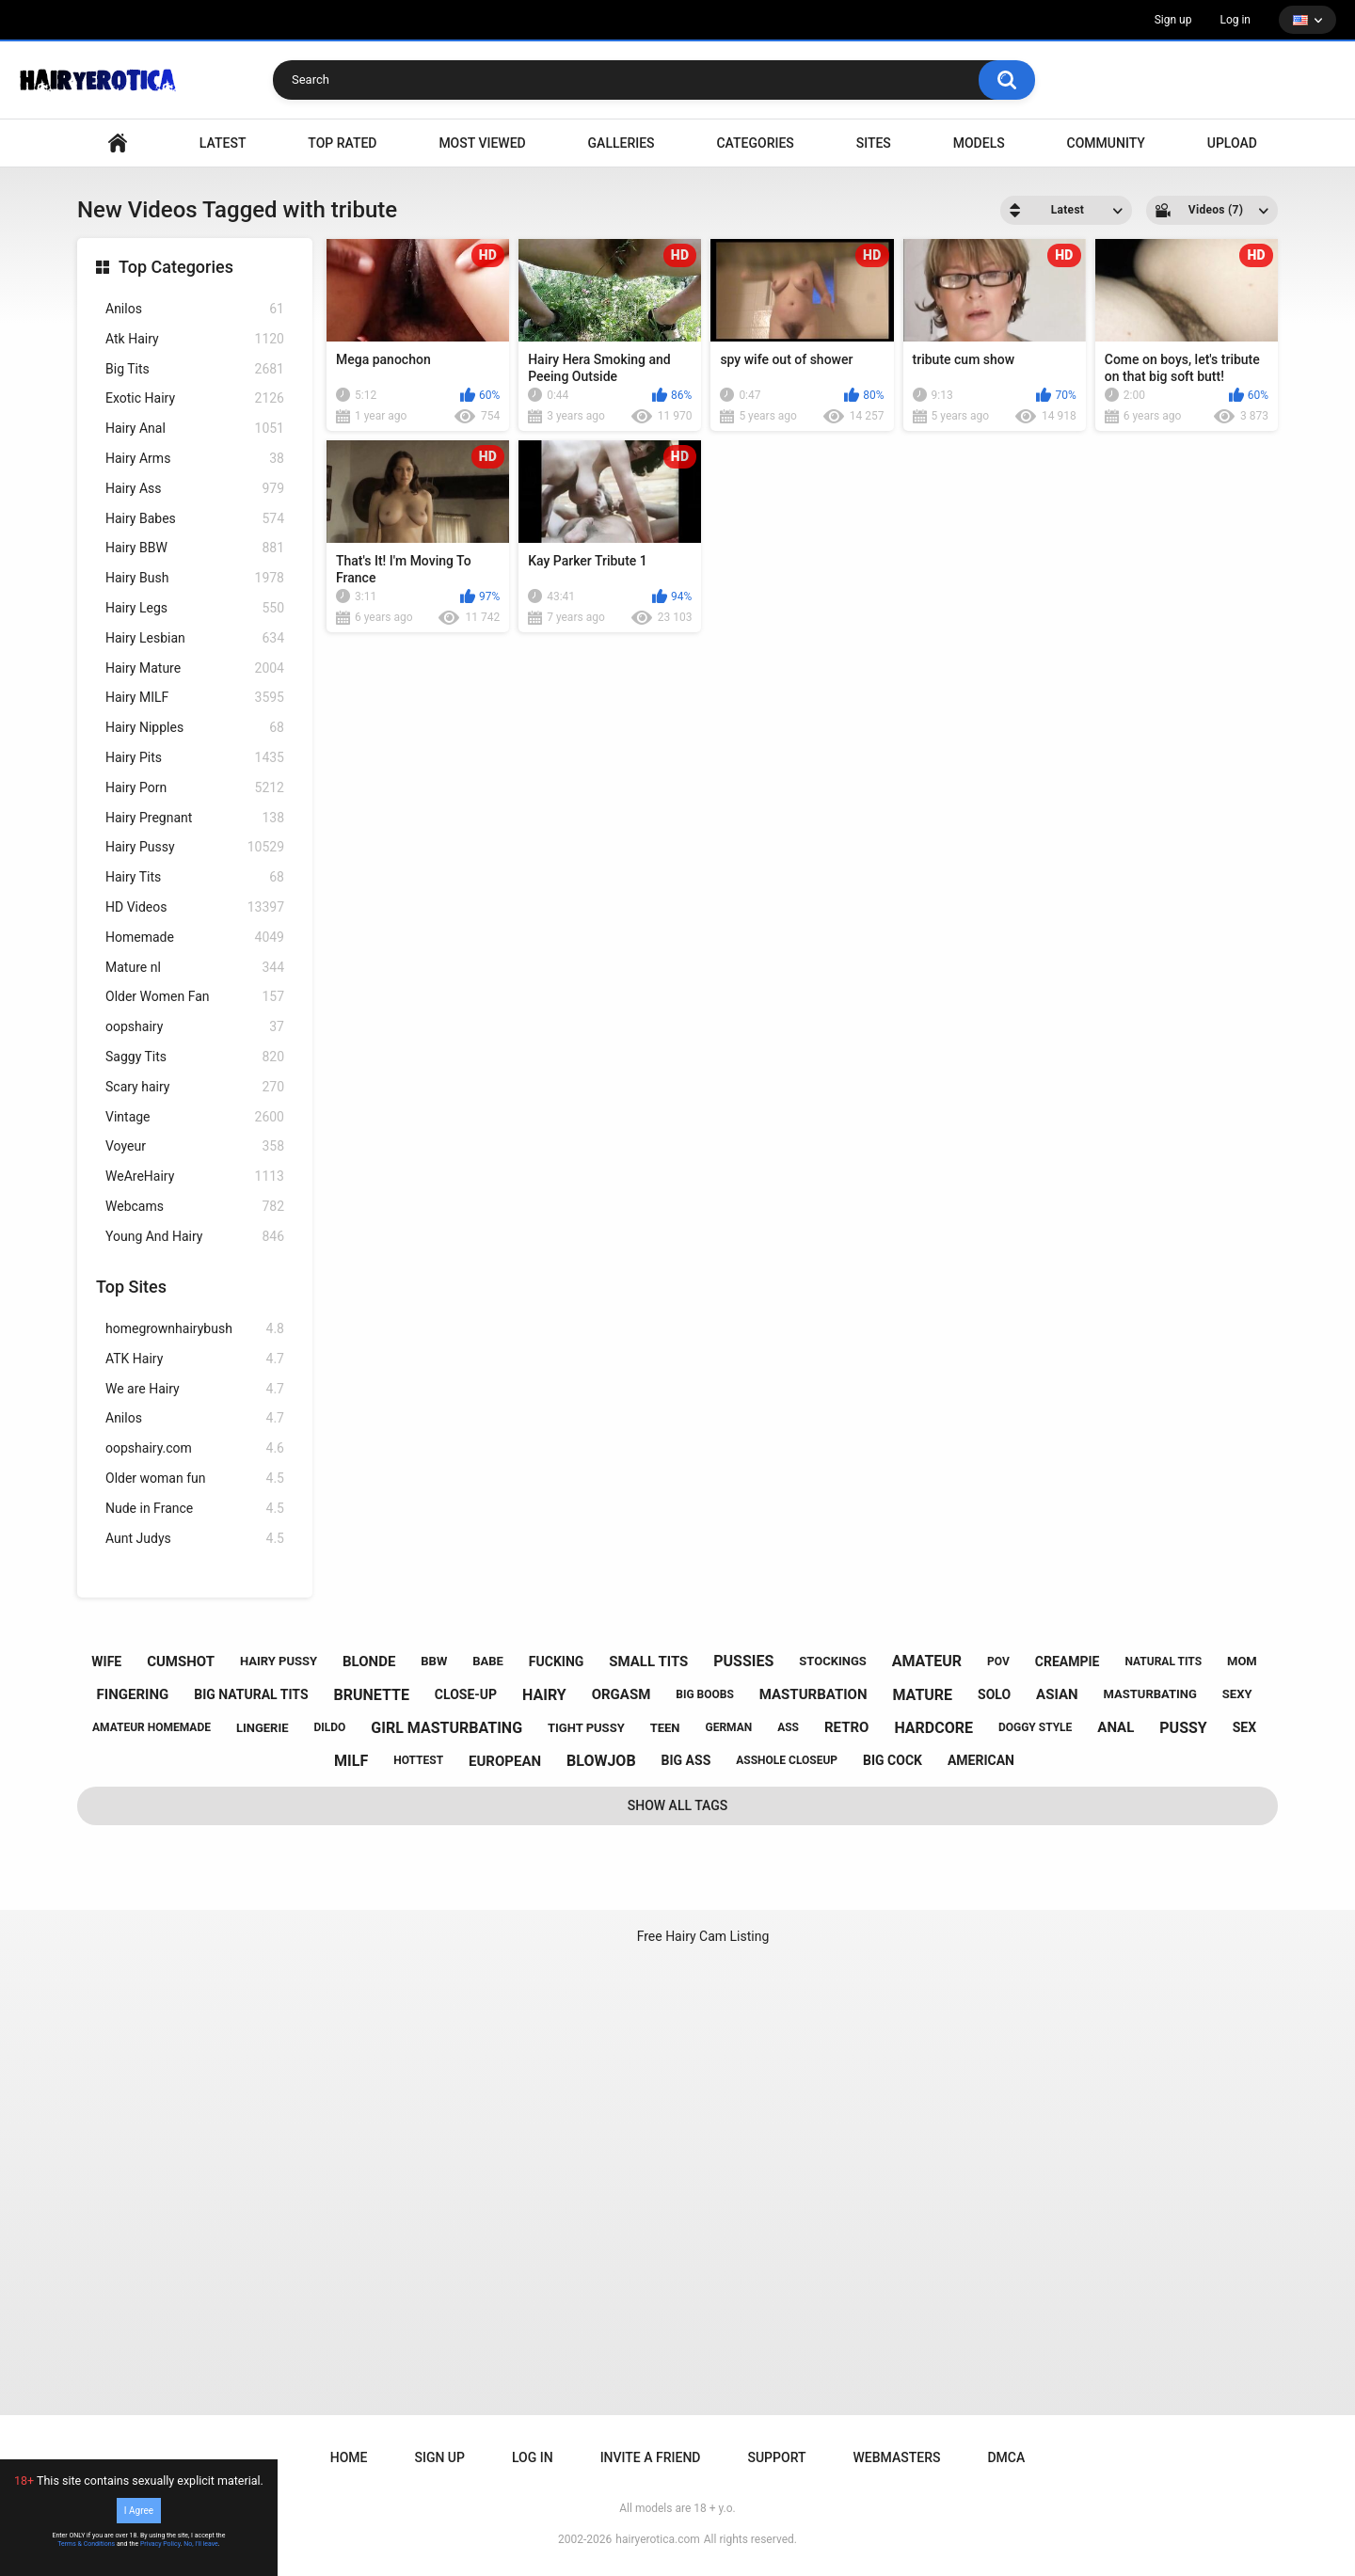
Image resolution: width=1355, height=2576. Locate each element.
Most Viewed (481, 143)
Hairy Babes (194, 519)
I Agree (138, 2510)
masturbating (1150, 1694)
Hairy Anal (194, 429)
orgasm (621, 1694)
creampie (1067, 1661)
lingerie (262, 1728)
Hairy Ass (194, 489)
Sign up (1173, 19)
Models (979, 143)
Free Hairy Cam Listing (703, 1936)
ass (788, 1727)
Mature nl (194, 968)
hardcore (933, 1728)
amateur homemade (151, 1727)
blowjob (601, 1761)
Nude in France (194, 1509)
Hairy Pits (194, 758)
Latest (223, 143)
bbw (434, 1661)
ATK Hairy (194, 1359)
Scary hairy (194, 1087)
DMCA (1006, 2457)
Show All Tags (678, 1805)
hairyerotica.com (657, 2539)
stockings (832, 1661)
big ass (686, 1760)
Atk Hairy (194, 339)
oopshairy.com (194, 1448)
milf (351, 1761)
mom (1242, 1661)
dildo (330, 1727)
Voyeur (194, 1146)
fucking (556, 1661)
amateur (927, 1661)
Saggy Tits (194, 1057)
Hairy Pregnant (194, 818)
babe (487, 1661)
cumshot (181, 1661)
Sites (873, 143)
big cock (892, 1760)
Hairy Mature (194, 668)
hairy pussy (278, 1661)
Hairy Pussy (194, 847)
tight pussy (586, 1728)
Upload (1232, 143)
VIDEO (117, 143)
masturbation (813, 1694)
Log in (1235, 19)
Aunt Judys (194, 1539)
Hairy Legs (194, 608)
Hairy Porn (194, 788)
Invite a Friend (650, 2457)
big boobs (705, 1694)
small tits (648, 1661)
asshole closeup (786, 1760)
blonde (369, 1661)
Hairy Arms (194, 459)
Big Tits (194, 369)
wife (106, 1661)
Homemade (194, 938)
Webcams (194, 1207)
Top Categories (176, 267)
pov (998, 1661)
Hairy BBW (194, 548)
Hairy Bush (194, 578)
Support (776, 2457)
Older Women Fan (194, 997)
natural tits (1163, 1661)
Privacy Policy (160, 2544)
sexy (1237, 1694)
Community (1106, 143)
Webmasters (897, 2457)
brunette (371, 1695)
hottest (418, 1760)
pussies (743, 1661)
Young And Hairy (194, 1237)
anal (1115, 1727)
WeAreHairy (194, 1177)
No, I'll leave (200, 2544)
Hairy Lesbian (194, 638)
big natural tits (251, 1694)
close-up (466, 1694)
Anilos (194, 309)
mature (922, 1695)
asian (1057, 1694)
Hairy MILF (194, 698)
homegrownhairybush (194, 1329)
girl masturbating (446, 1728)
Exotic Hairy (194, 398)
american (981, 1760)
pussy (1182, 1728)
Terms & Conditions (86, 2544)
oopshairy (194, 1027)
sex (1244, 1727)
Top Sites (131, 1286)
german (728, 1727)
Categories (754, 143)
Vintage (194, 1117)
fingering (133, 1694)
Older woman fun (194, 1479)
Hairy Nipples (194, 728)
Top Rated (342, 143)
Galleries (621, 143)
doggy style (1035, 1727)
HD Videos (194, 907)
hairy (544, 1695)
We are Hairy (194, 1389)
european (505, 1761)
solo (994, 1694)
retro (846, 1727)
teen (665, 1728)
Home (349, 2457)
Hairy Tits (194, 877)
